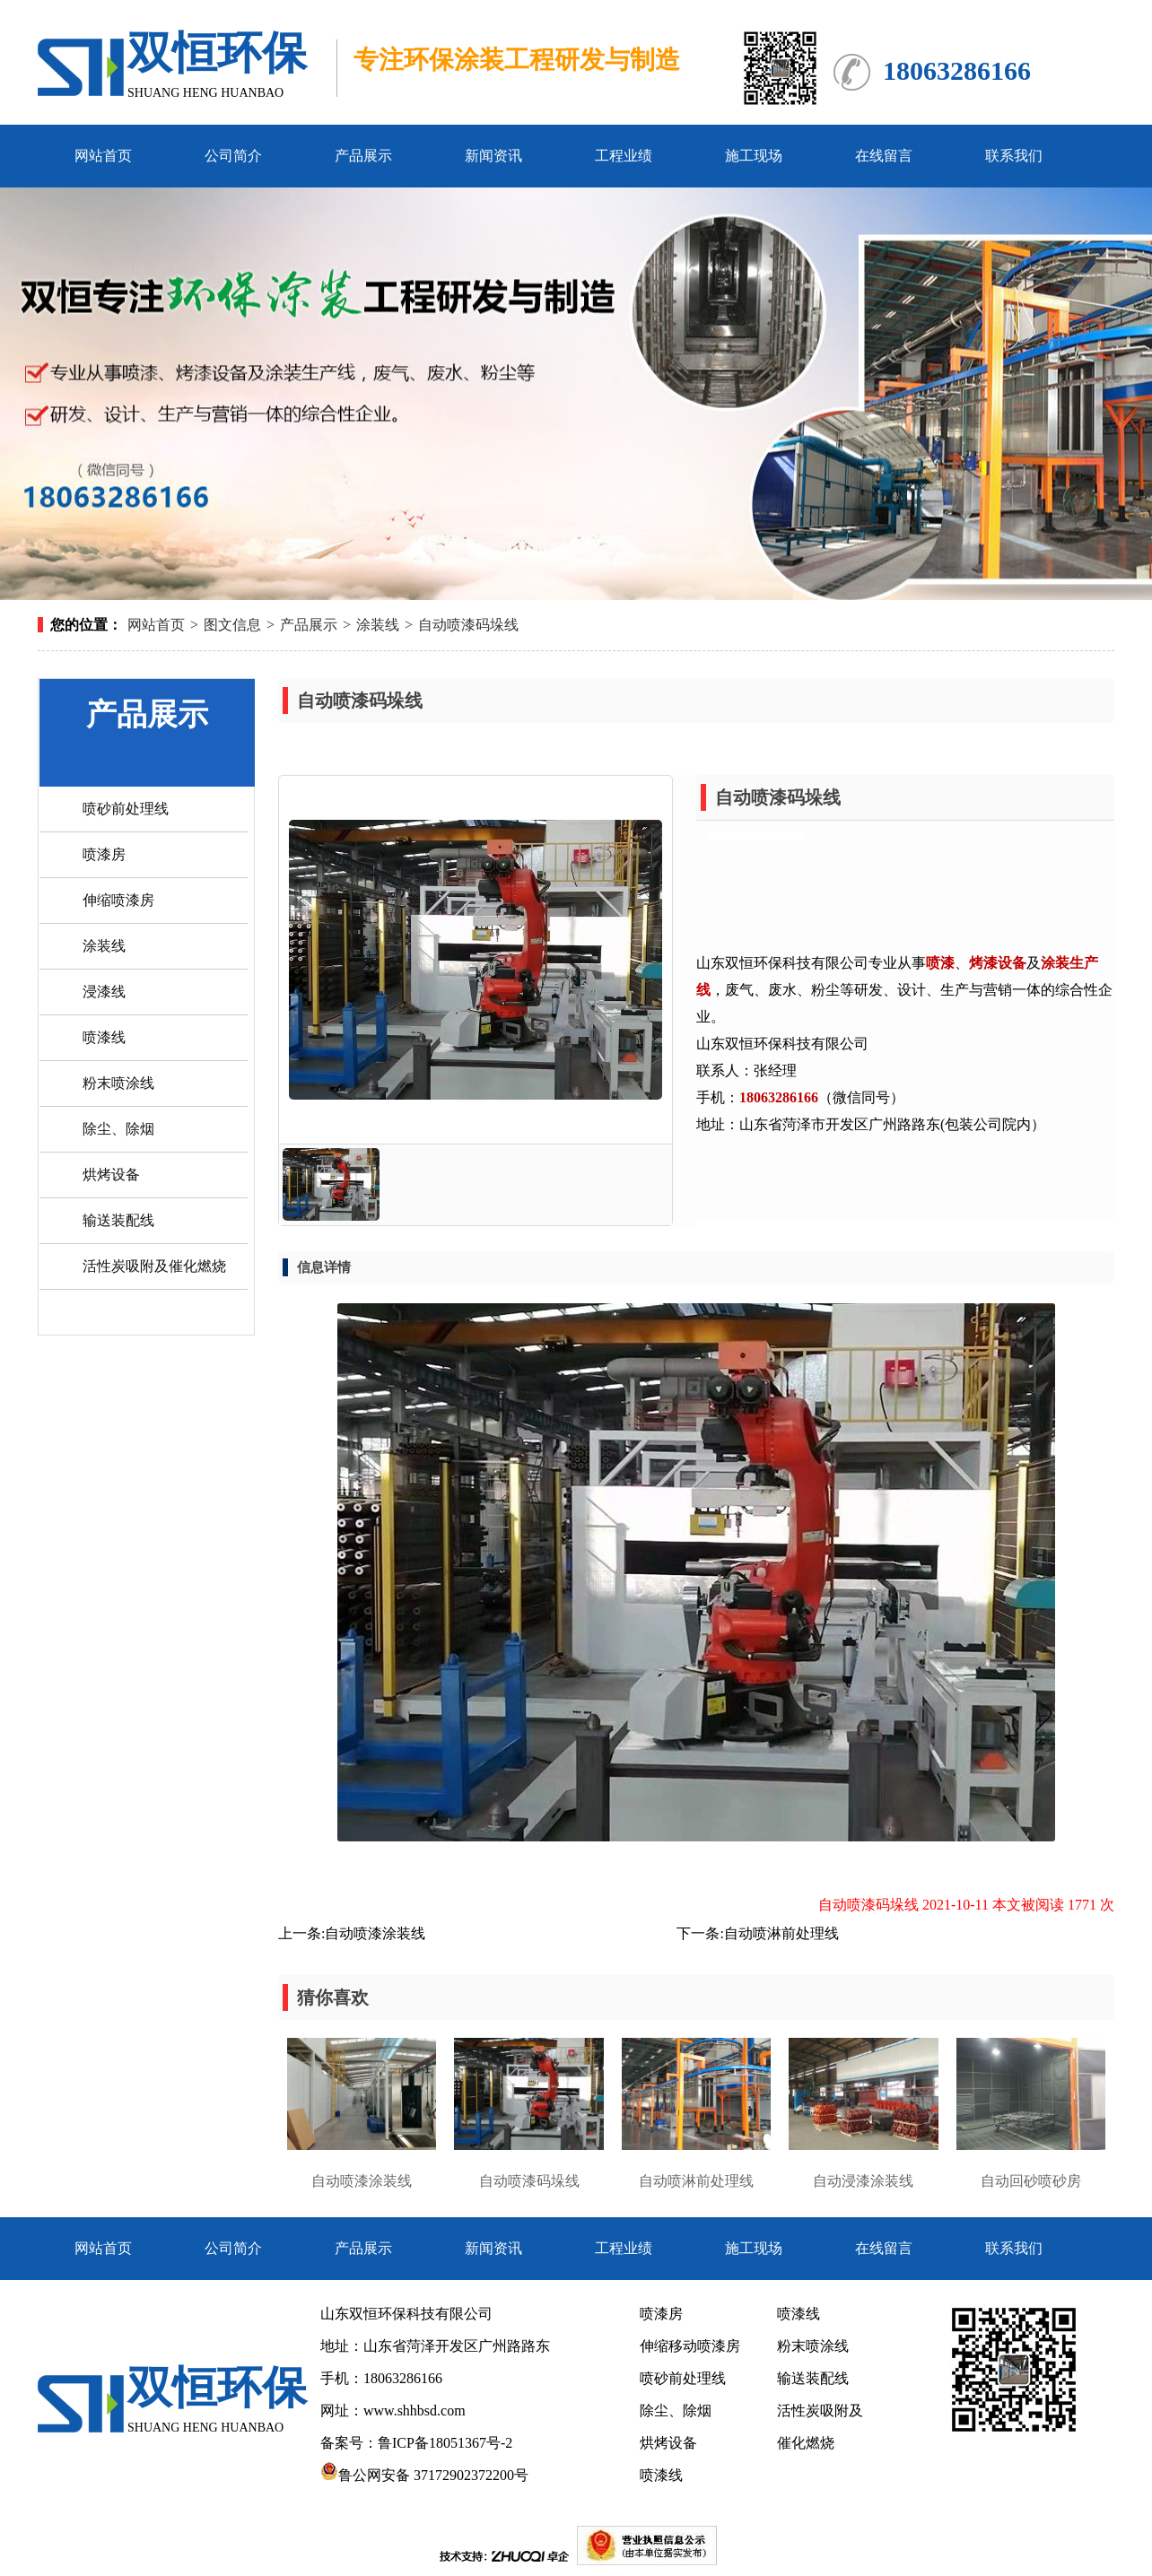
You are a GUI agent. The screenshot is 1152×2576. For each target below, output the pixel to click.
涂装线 (377, 624)
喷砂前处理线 (126, 808)
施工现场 (753, 155)
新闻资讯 (493, 155)
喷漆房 (104, 854)
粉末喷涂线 (118, 1083)
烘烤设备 (111, 1174)
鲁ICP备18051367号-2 (447, 2442)
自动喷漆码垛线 (468, 624)
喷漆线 (104, 1037)
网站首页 (103, 155)
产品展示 (363, 155)
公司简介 (233, 155)
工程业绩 (623, 155)
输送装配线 (118, 1220)
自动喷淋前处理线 (781, 1933)
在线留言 (883, 155)
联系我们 (1014, 155)
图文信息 (232, 624)
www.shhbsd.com (414, 2410)
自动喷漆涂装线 (375, 1933)
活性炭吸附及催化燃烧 (154, 1266)
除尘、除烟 (118, 1128)
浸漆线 (104, 991)
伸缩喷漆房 (118, 900)
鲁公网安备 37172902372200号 (424, 2475)
